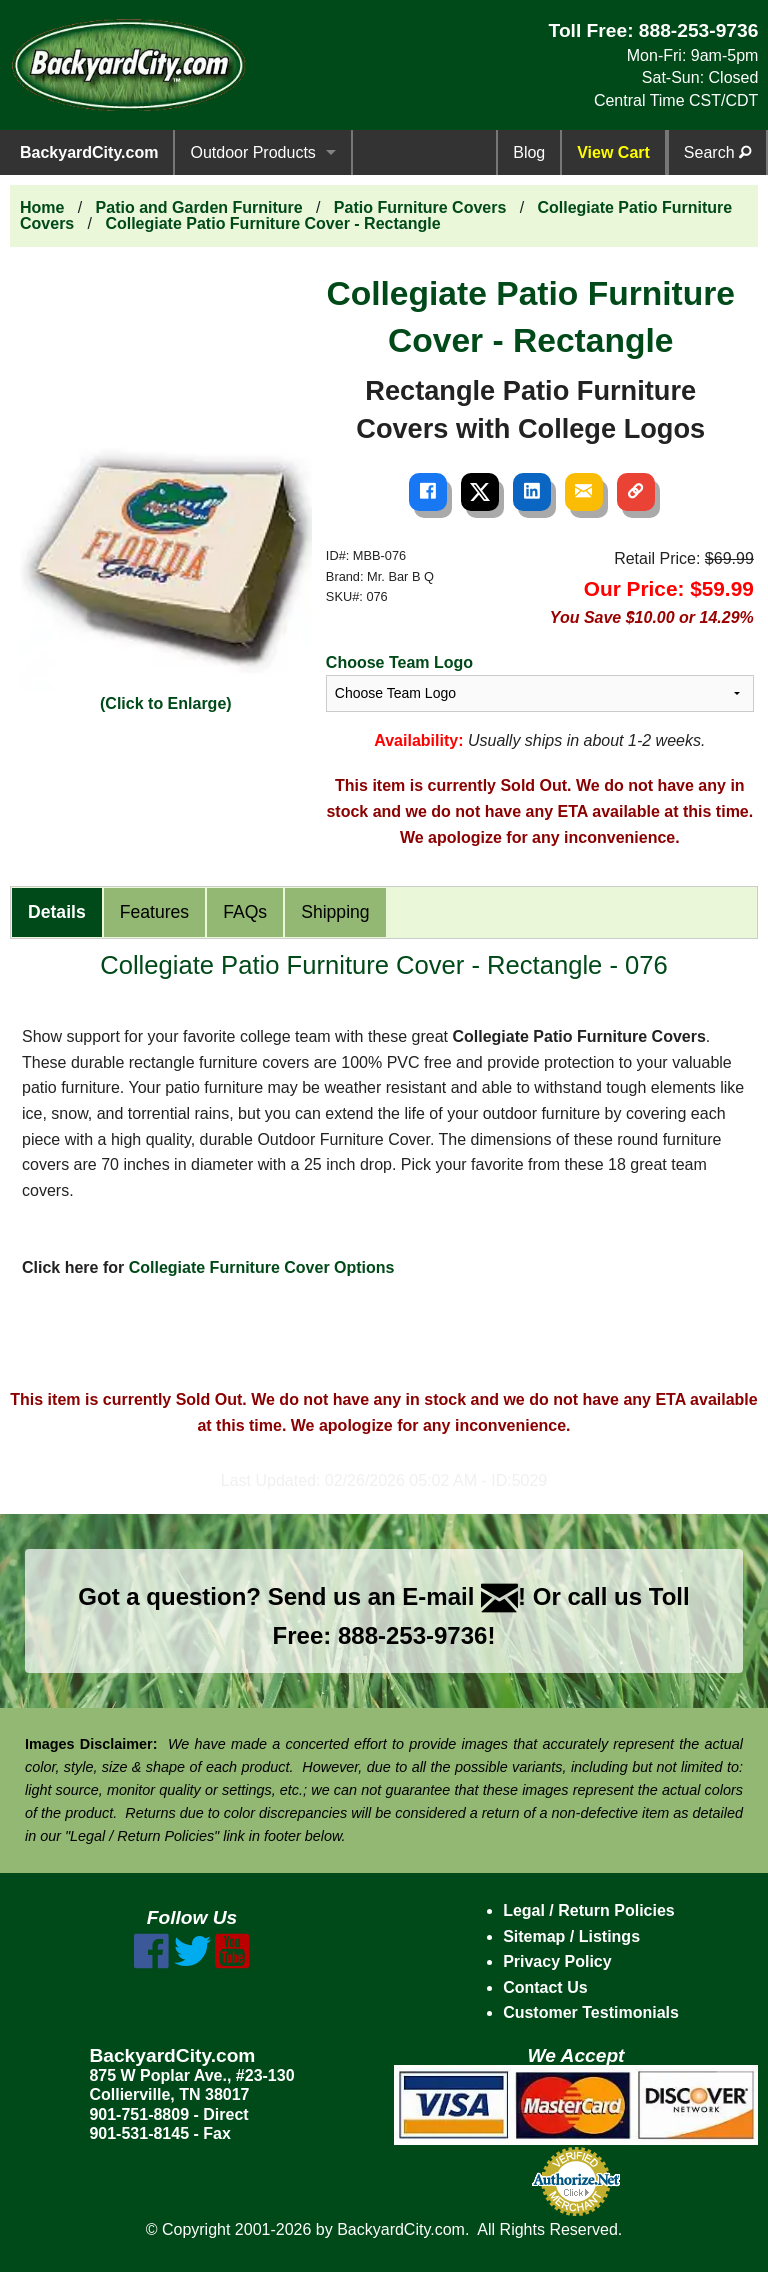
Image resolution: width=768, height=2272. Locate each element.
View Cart (613, 152)
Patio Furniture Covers (420, 207)
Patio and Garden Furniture (199, 207)
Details (57, 912)
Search (717, 152)
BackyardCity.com (89, 152)
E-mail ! (464, 1596)
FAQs (245, 912)
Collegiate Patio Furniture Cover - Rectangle (272, 223)
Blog (529, 152)
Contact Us (545, 1987)
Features (154, 912)
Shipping (335, 912)
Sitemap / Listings (571, 1936)
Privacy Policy (557, 1961)
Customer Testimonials (591, 2012)
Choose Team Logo (399, 662)
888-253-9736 (699, 30)
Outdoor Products (252, 152)
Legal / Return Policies (589, 1910)
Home (42, 207)
